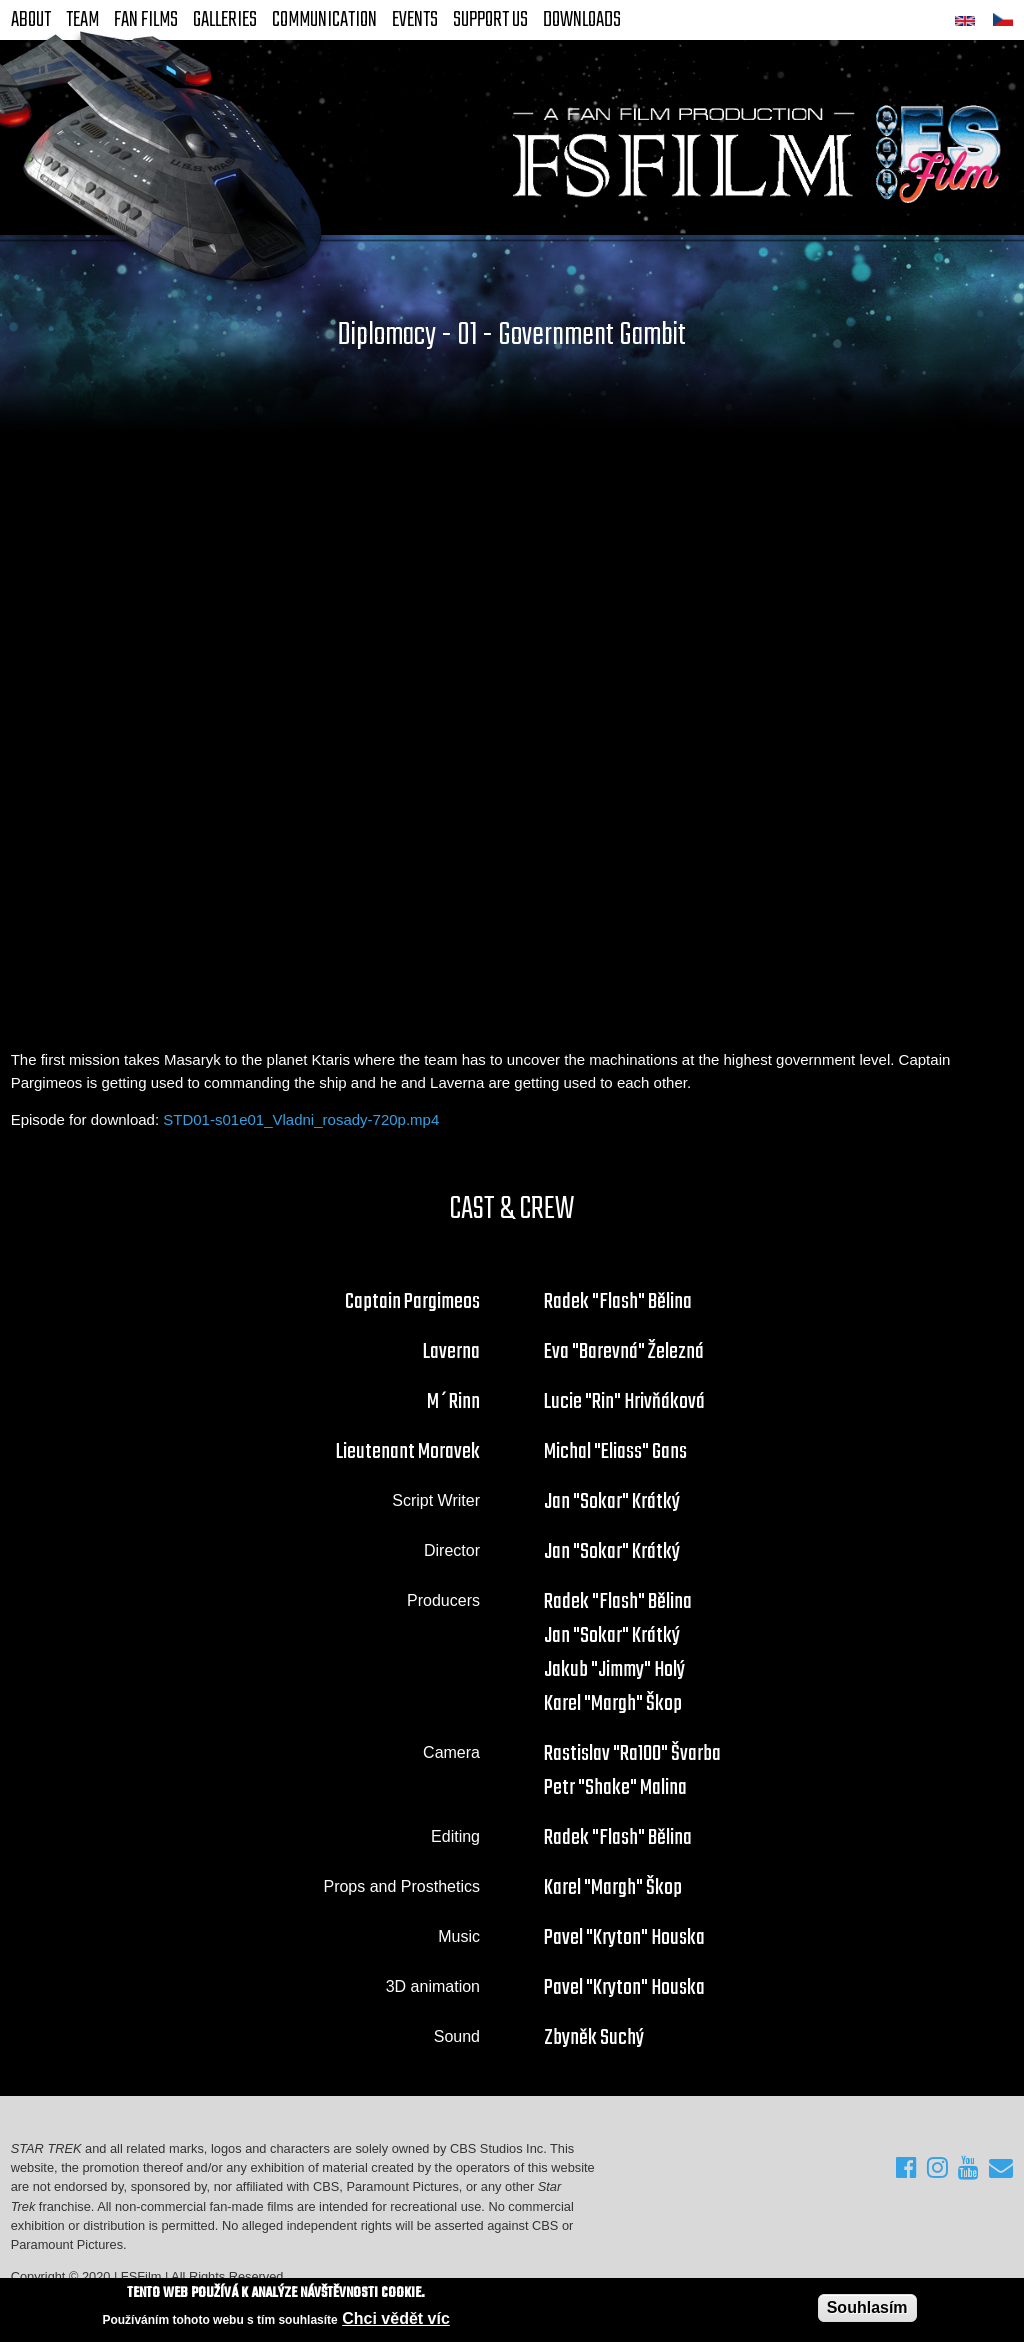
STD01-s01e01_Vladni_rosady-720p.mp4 (301, 1119)
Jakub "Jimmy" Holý (614, 1670)
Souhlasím (867, 2307)
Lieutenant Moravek (408, 1452)
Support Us (490, 20)
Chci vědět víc (396, 2318)
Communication (324, 20)
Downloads (582, 20)
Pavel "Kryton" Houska (624, 1938)
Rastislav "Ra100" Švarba (632, 1754)
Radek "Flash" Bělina (618, 1302)
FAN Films (146, 20)
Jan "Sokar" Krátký (612, 1502)
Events (415, 20)
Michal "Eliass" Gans (615, 1452)
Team (82, 20)
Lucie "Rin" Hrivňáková (624, 1402)
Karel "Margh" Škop (613, 1704)
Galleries (225, 20)
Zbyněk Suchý (594, 2038)
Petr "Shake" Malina (615, 1788)
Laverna (451, 1352)
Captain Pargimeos (412, 1302)
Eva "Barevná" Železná (624, 1352)
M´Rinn (453, 1402)
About (31, 20)
